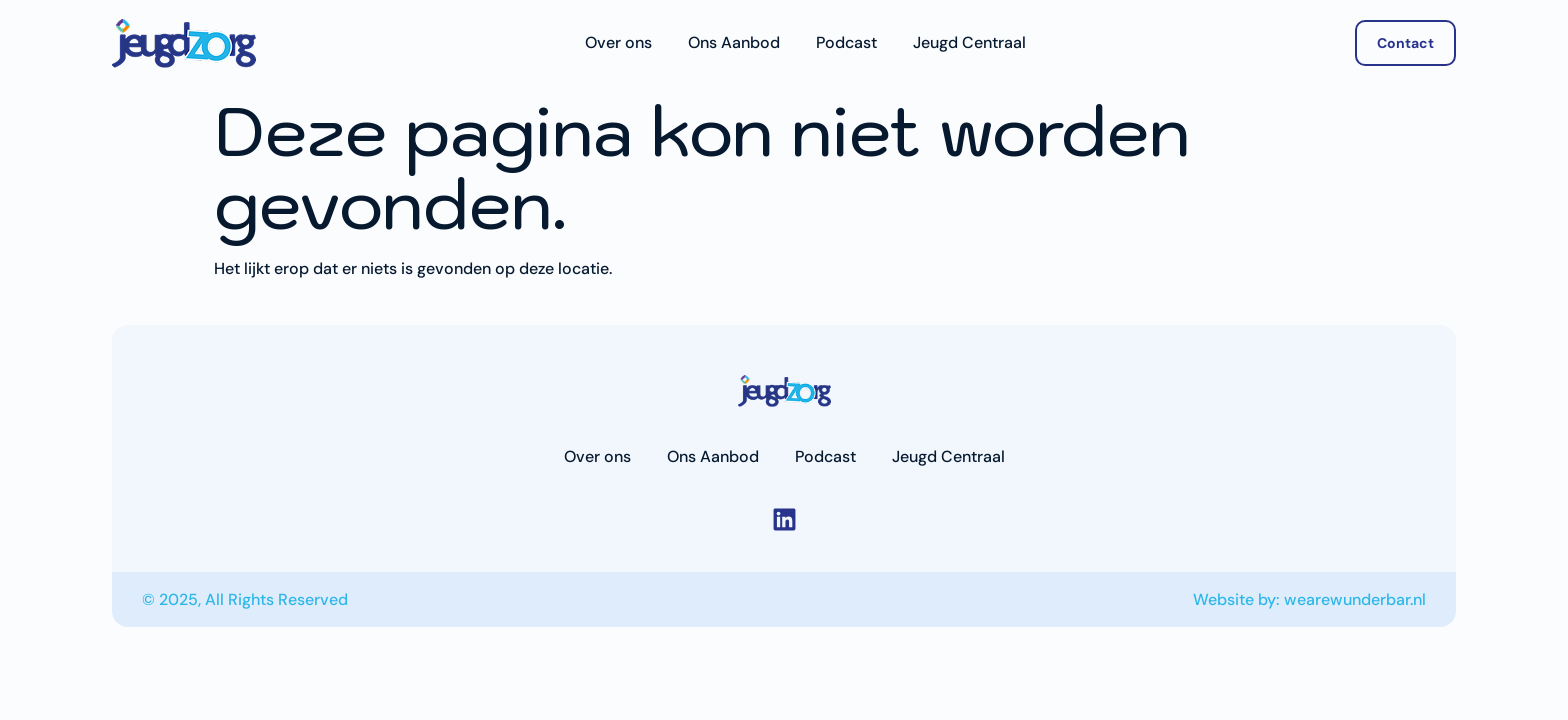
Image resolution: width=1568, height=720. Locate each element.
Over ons (618, 43)
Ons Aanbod (734, 43)
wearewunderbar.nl (1355, 599)
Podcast (846, 43)
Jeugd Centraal (969, 43)
